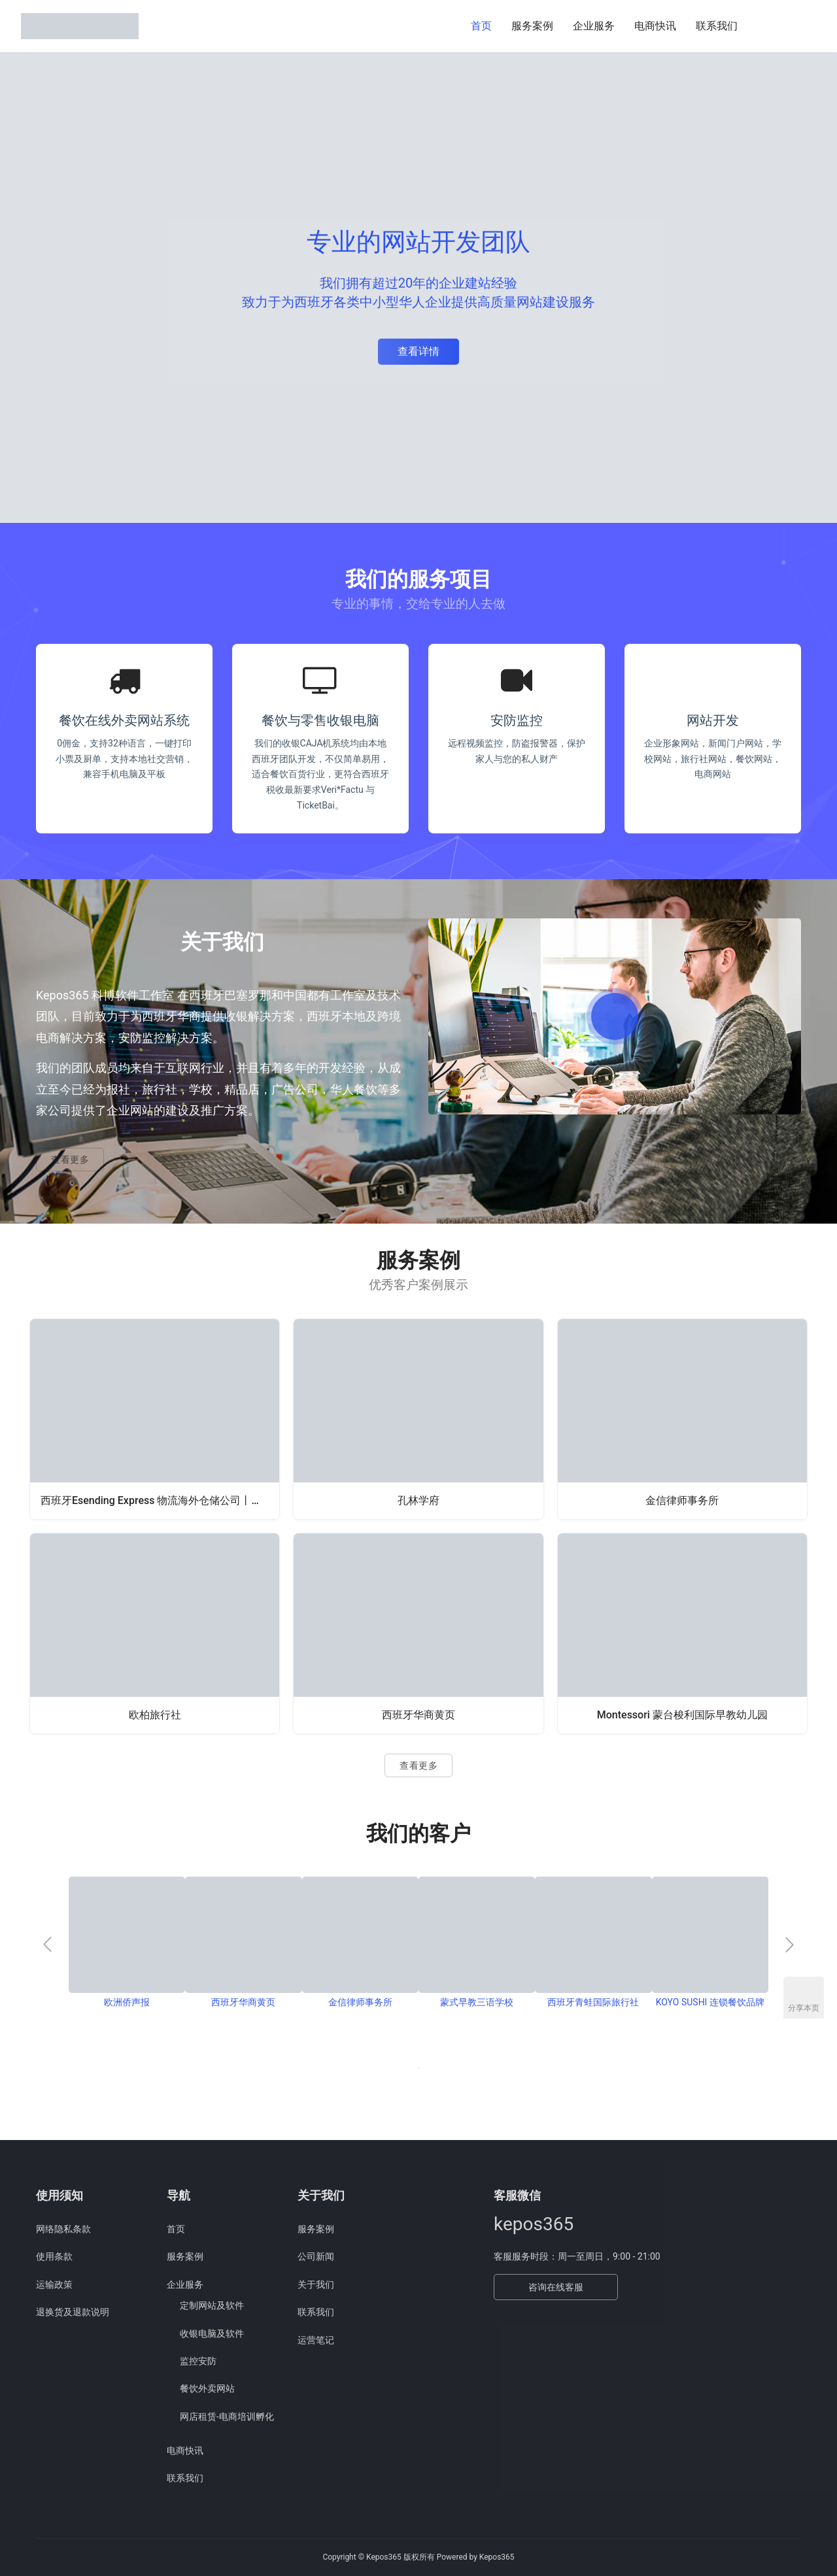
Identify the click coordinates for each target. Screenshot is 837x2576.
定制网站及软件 (212, 2305)
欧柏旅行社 (155, 1715)
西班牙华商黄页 (418, 1715)
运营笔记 (316, 2340)
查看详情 (418, 351)
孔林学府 (418, 1500)
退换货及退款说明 (72, 2312)
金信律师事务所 (682, 1500)
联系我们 (717, 26)
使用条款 (54, 2256)
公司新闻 (316, 2256)
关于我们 (316, 2284)
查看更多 (70, 1159)
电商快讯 (655, 26)
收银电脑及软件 (212, 2333)
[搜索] (763, 26)
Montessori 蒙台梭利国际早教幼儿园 (682, 1715)
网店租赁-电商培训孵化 (227, 2416)
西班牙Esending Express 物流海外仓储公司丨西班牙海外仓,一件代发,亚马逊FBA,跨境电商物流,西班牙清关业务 (160, 1500)
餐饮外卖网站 (207, 2388)
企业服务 (594, 26)
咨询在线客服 (555, 2287)
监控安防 (198, 2361)
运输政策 (54, 2284)
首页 (481, 26)
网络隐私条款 (63, 2229)
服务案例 (532, 26)
